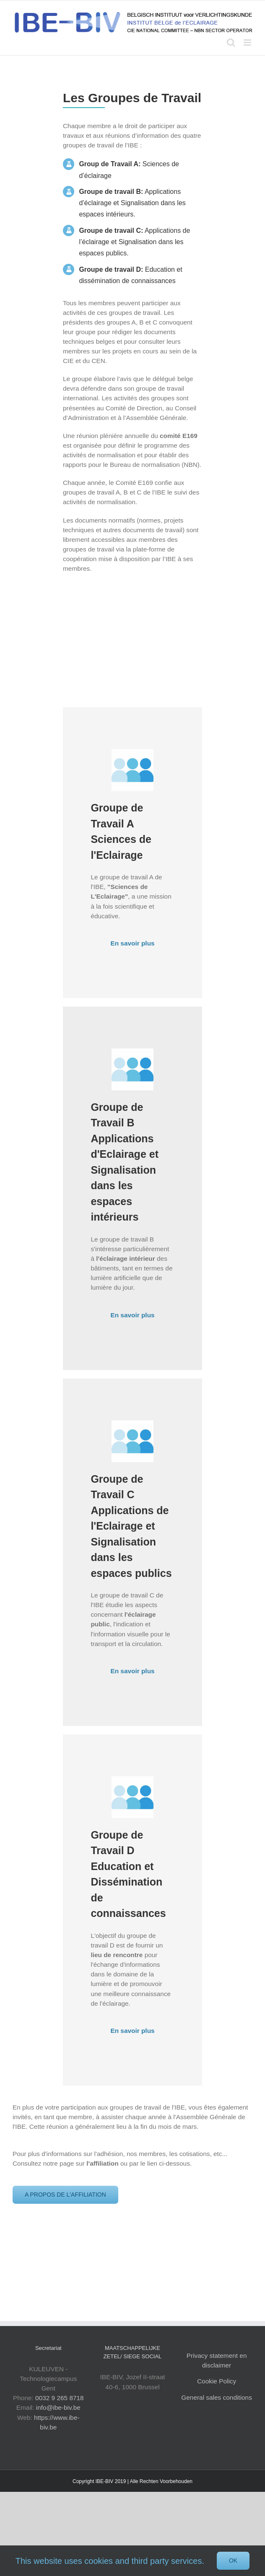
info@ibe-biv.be (58, 2407)
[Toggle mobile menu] (248, 42)
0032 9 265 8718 (59, 2397)
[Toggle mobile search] (231, 42)
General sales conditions (216, 2397)
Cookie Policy (216, 2381)
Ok (233, 2560)
